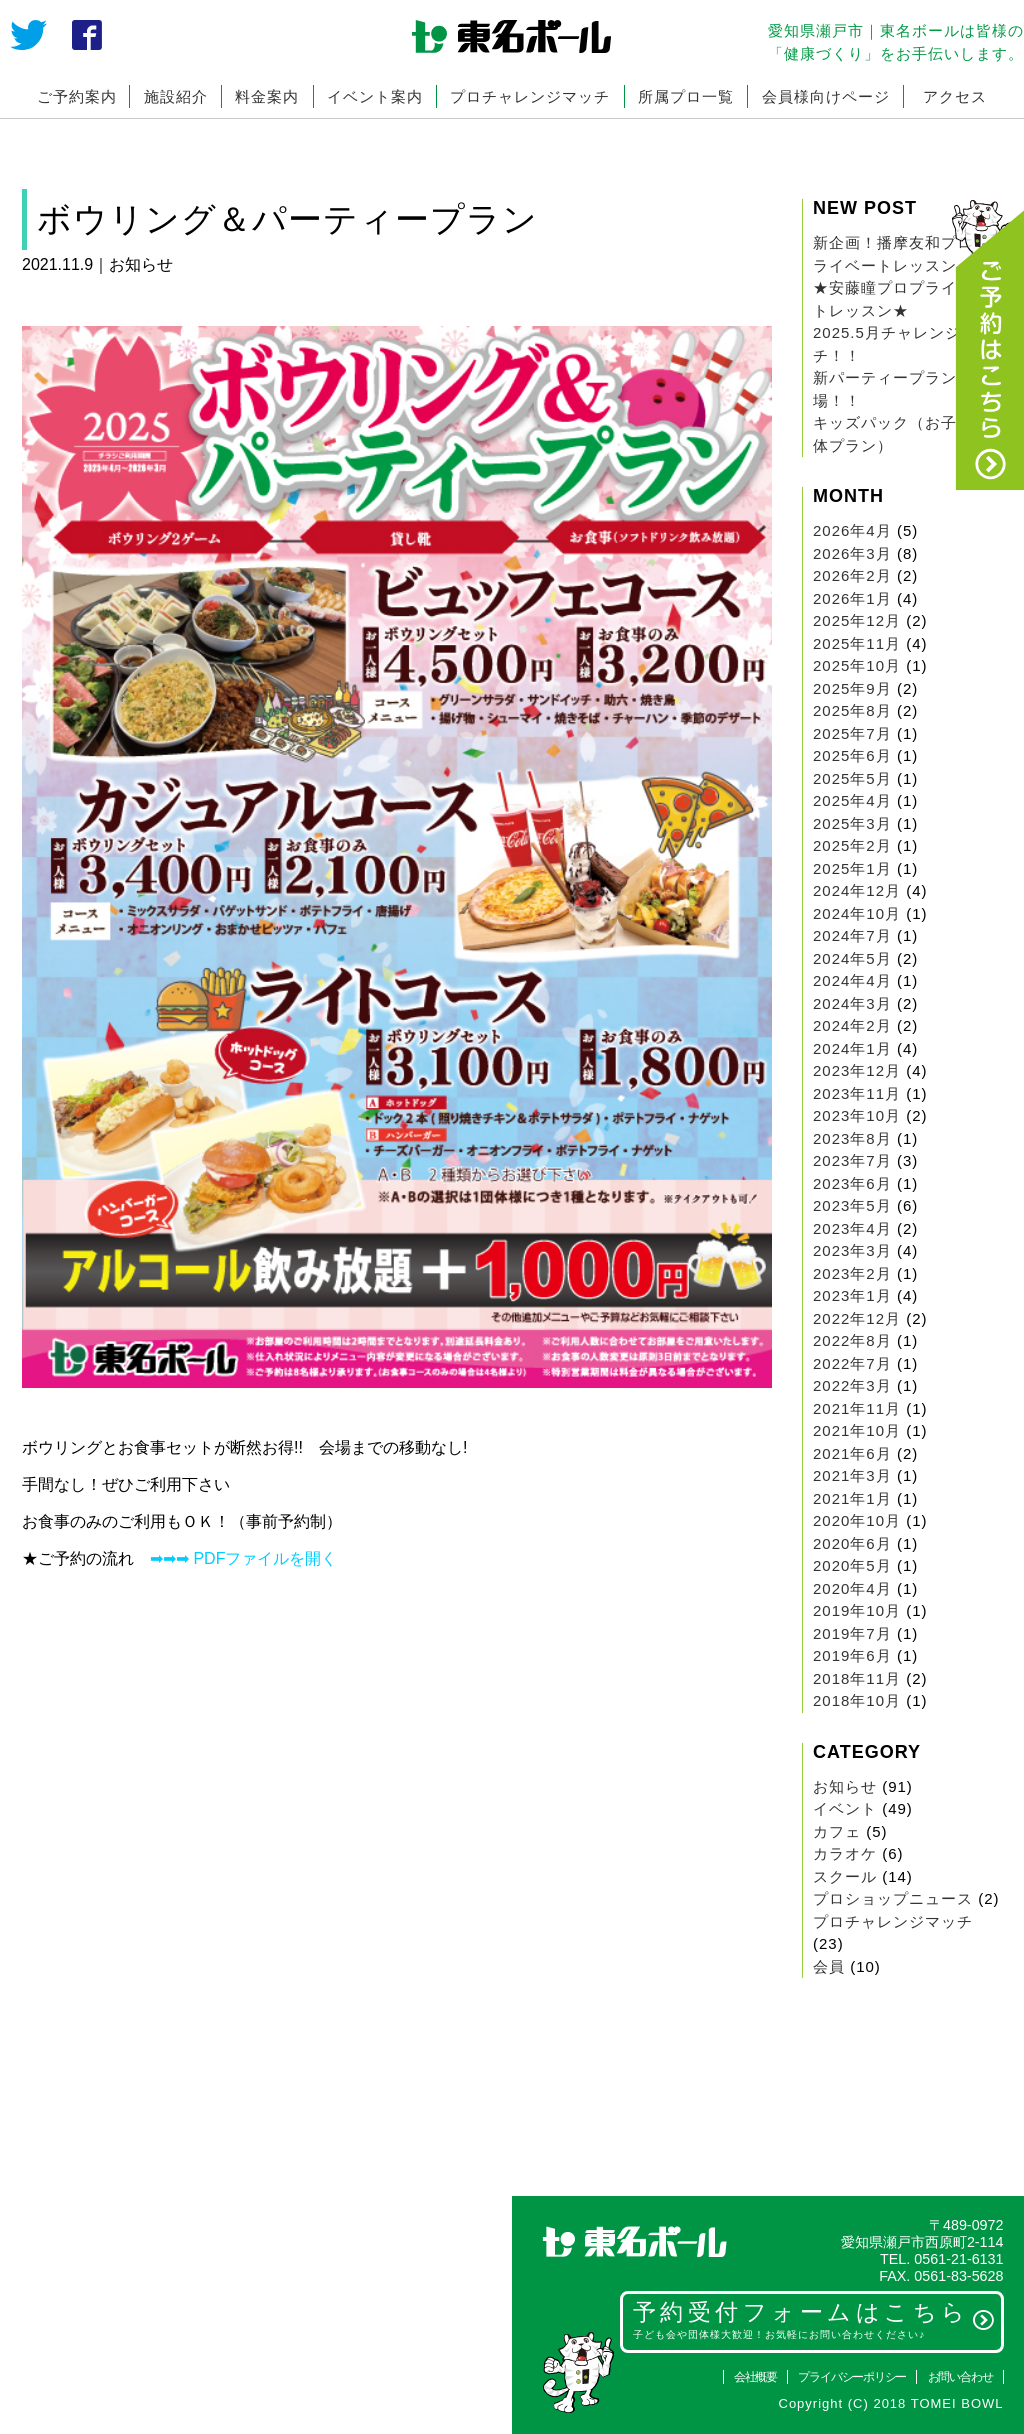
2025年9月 (852, 688)
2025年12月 (857, 620)
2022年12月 (857, 1318)
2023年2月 (852, 1273)
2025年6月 (852, 755)
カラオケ (845, 1853)
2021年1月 (852, 1498)
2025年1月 (852, 868)
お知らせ (845, 1786)
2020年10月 (857, 1520)
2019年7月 (852, 1633)
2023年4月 (852, 1228)
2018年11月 (857, 1678)
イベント (845, 1808)
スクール (845, 1876)
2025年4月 (852, 800)
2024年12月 (857, 890)
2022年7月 (852, 1363)
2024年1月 (852, 1048)
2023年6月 (852, 1183)
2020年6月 (852, 1543)
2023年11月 (857, 1093)
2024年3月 (852, 1003)
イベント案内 (375, 96)
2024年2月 (852, 1025)
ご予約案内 (77, 96)
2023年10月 (857, 1115)
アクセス (955, 96)
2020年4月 (852, 1588)
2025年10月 (857, 665)
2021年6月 (852, 1453)
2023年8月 (852, 1138)
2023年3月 (852, 1250)
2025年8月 (852, 710)
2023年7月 (852, 1160)
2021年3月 (852, 1475)
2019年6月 (852, 1655)
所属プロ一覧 (686, 96)
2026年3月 (852, 553)
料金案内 (267, 96)
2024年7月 (852, 935)
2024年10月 (857, 913)
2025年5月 (852, 778)
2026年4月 (852, 530)
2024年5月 (852, 958)
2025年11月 (857, 643)
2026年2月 (852, 575)
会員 (829, 1966)
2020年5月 (852, 1565)
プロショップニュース (893, 1898)
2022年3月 (852, 1385)
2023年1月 (852, 1295)
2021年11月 (857, 1408)
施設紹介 (176, 96)
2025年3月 (852, 823)
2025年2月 (852, 845)
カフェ (837, 1831)
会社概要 (755, 2377)
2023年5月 (852, 1205)
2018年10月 (857, 1700)
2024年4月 (852, 980)
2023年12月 (857, 1070)
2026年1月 (852, 598)
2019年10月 (857, 1610)
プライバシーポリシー (852, 2377)
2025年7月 (852, 733)
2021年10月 (857, 1430)
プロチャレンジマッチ (530, 96)
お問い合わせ (960, 2377)
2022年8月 (852, 1340)
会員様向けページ (826, 96)
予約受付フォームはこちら (814, 2320)
